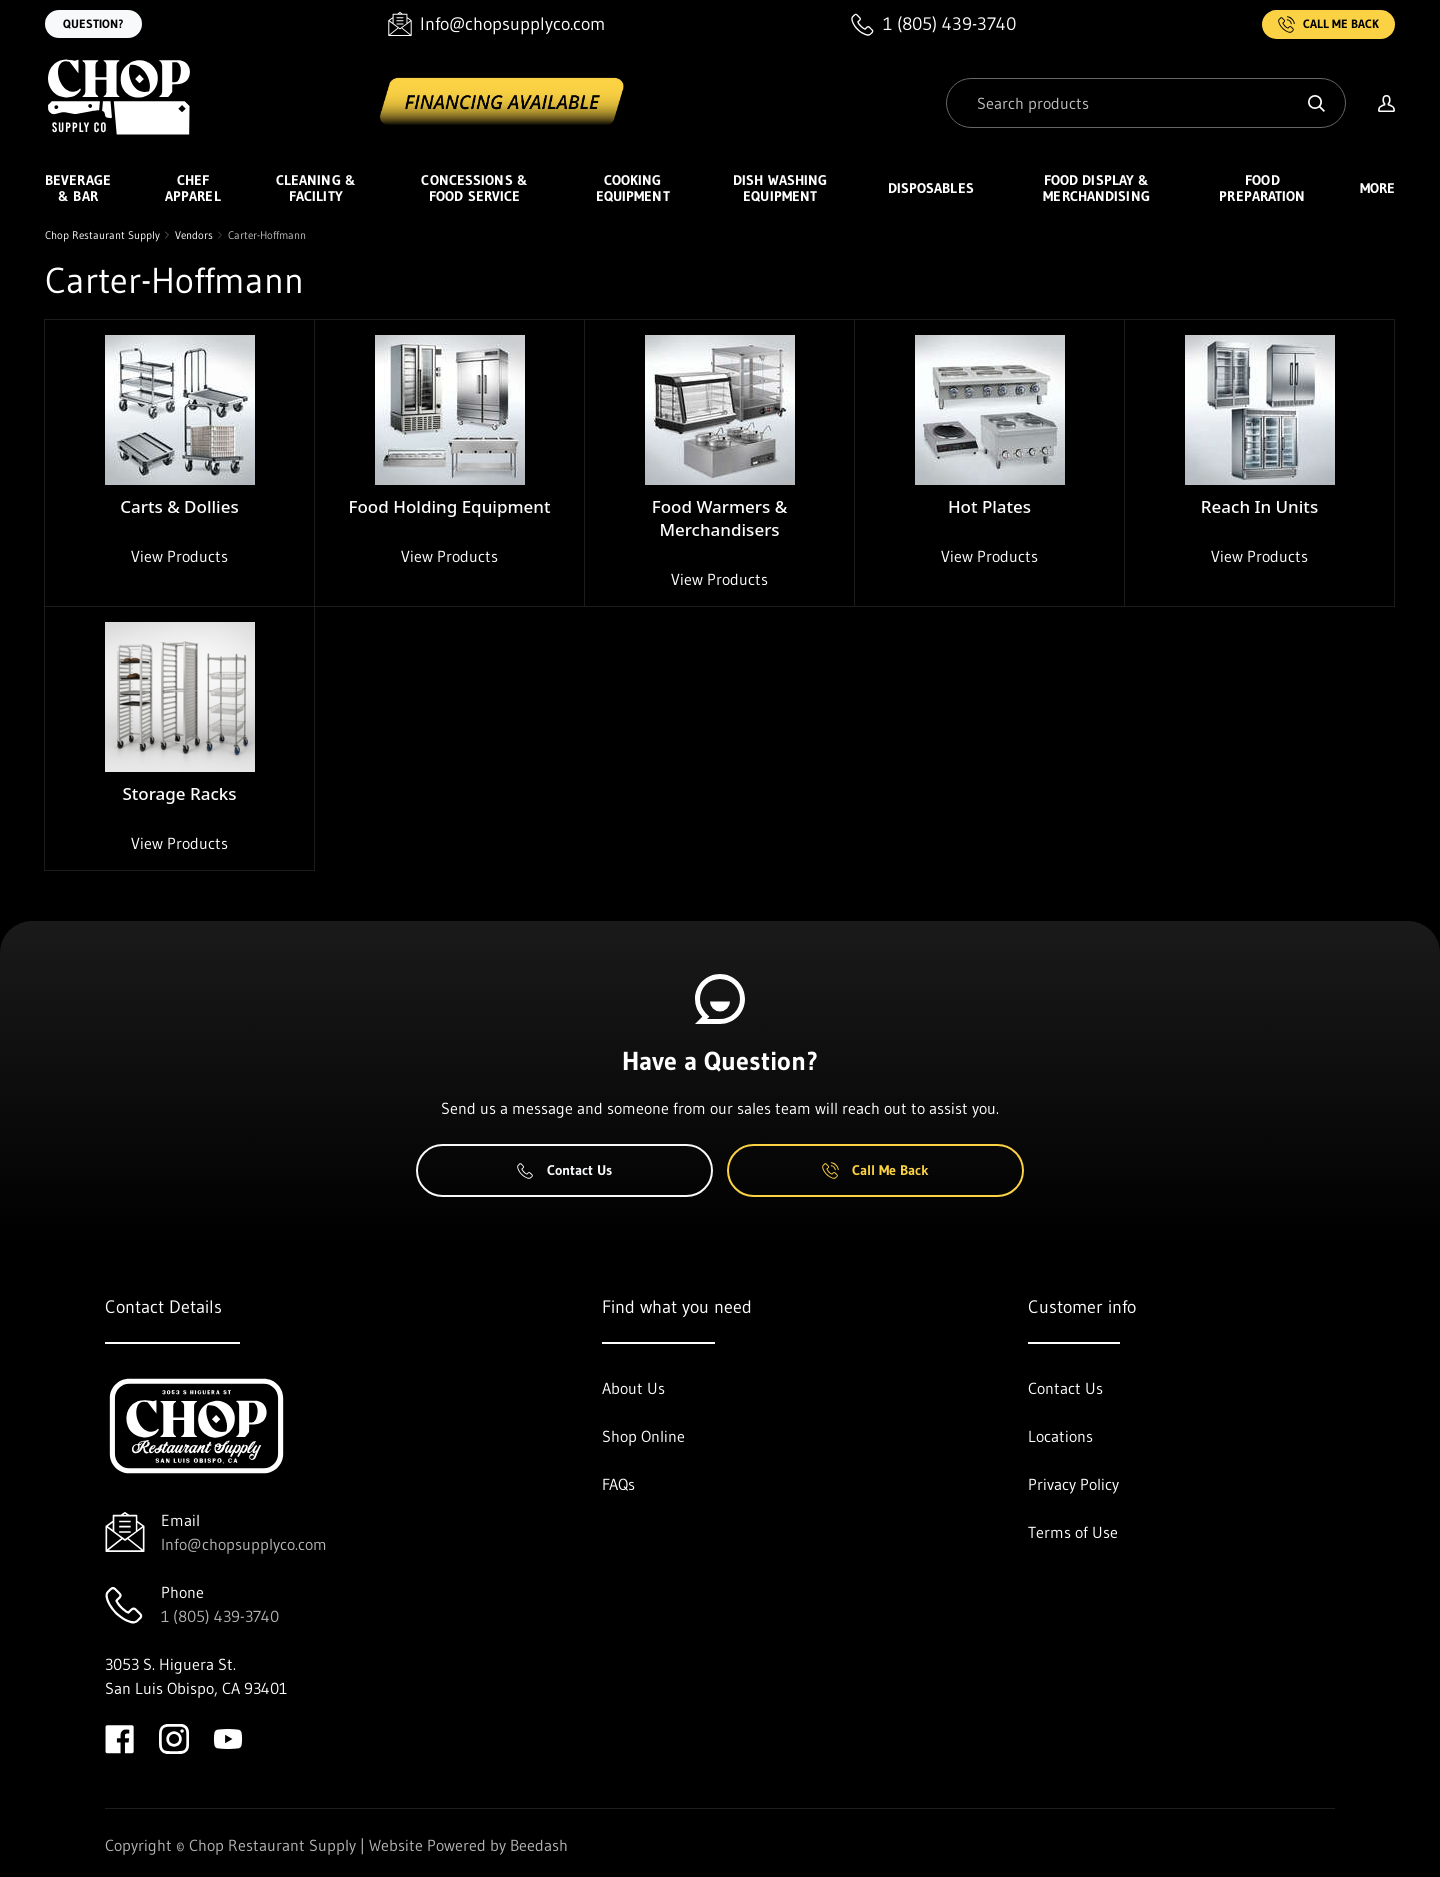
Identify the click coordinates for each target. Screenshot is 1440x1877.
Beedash (539, 1845)
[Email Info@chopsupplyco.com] (496, 24)
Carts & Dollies (179, 506)
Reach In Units (1259, 506)
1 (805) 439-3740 (220, 1616)
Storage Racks (179, 793)
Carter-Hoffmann (267, 235)
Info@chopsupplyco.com (244, 1544)
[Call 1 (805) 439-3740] (933, 24)
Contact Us (564, 1170)
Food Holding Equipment (450, 506)
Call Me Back (1328, 24)
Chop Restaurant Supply (102, 235)
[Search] (1146, 103)
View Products (179, 556)
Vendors (194, 235)
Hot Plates (989, 506)
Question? (93, 23)
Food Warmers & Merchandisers (720, 518)
